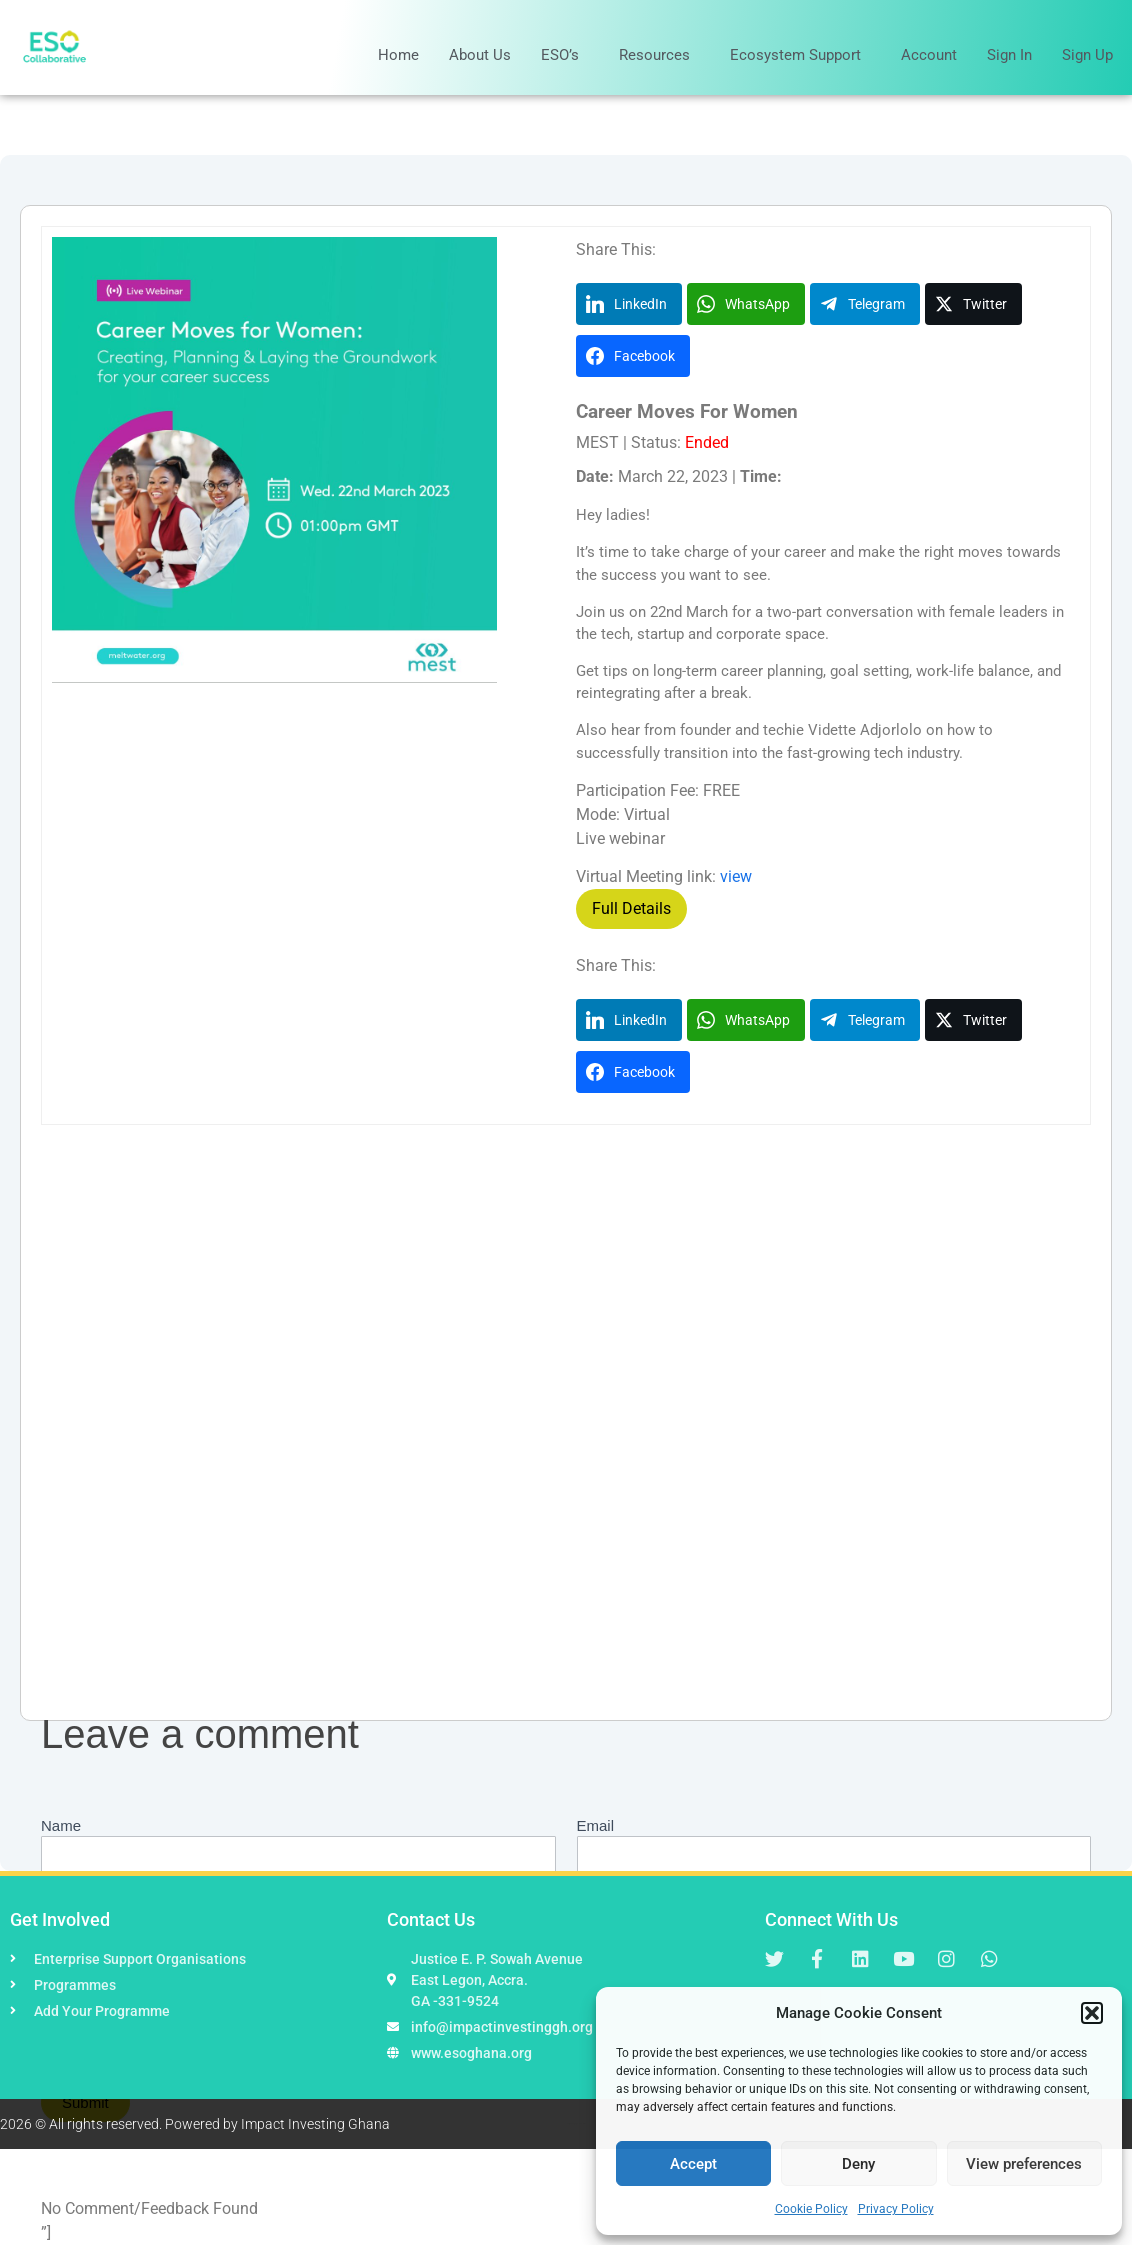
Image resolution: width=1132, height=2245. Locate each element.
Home (398, 55)
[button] (1092, 2013)
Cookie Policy (811, 2209)
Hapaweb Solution (580, 2123)
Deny (858, 2164)
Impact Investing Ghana (315, 2124)
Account (929, 55)
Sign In (1009, 55)
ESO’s (565, 55)
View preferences (1024, 2164)
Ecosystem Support (800, 55)
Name (61, 1826)
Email (596, 1826)
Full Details (631, 908)
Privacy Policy (896, 2209)
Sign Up (1087, 55)
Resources (659, 55)
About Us (480, 55)
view (736, 876)
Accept (693, 2164)
